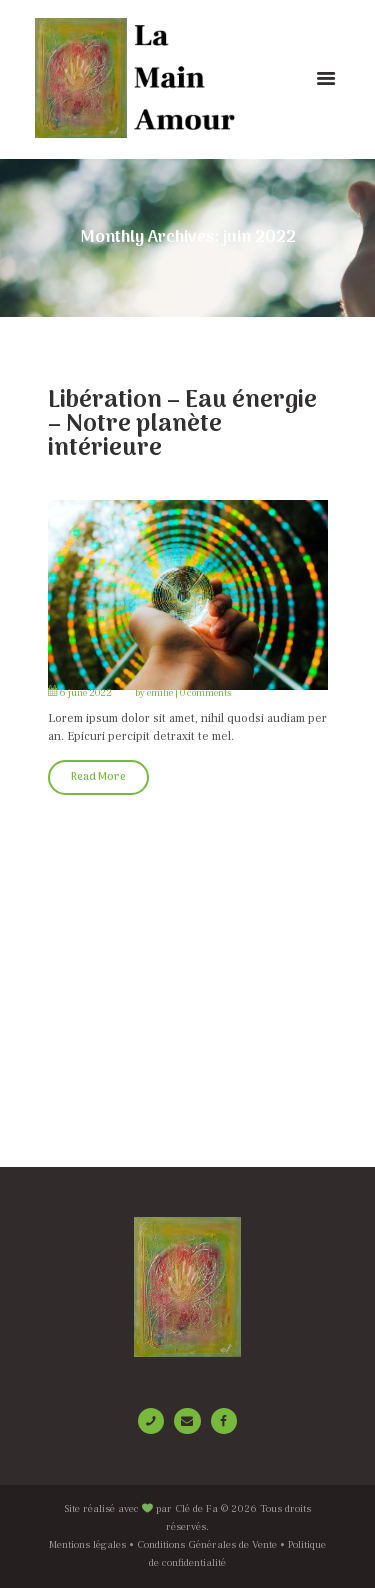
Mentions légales (87, 1545)
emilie (160, 692)
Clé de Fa (196, 1509)
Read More (98, 777)
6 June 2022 (86, 692)
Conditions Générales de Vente (207, 1545)
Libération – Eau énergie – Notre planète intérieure (182, 424)
